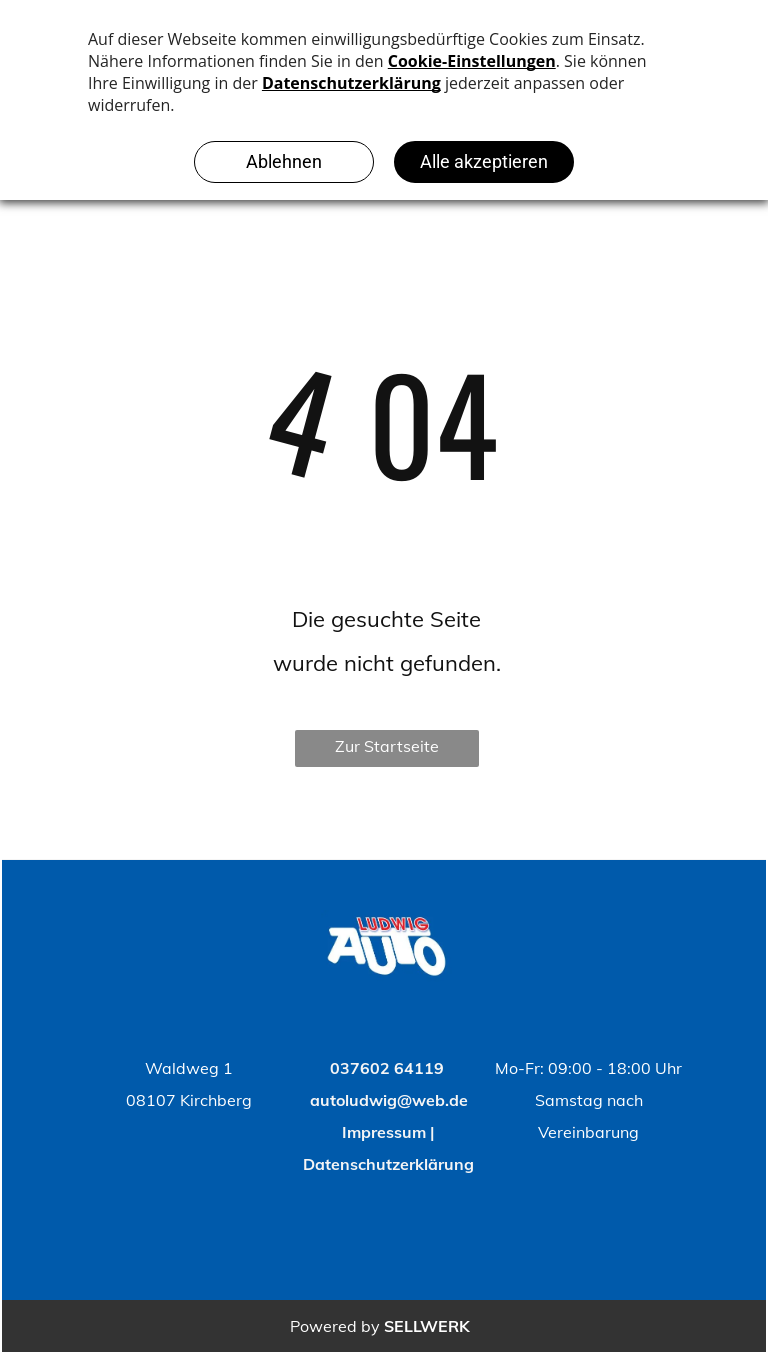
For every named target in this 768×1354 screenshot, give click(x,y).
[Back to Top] (446, 1068)
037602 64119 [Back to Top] (387, 1068)
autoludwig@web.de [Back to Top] (389, 1100)
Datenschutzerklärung (388, 1164)
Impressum (384, 1132)
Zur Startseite (387, 746)
